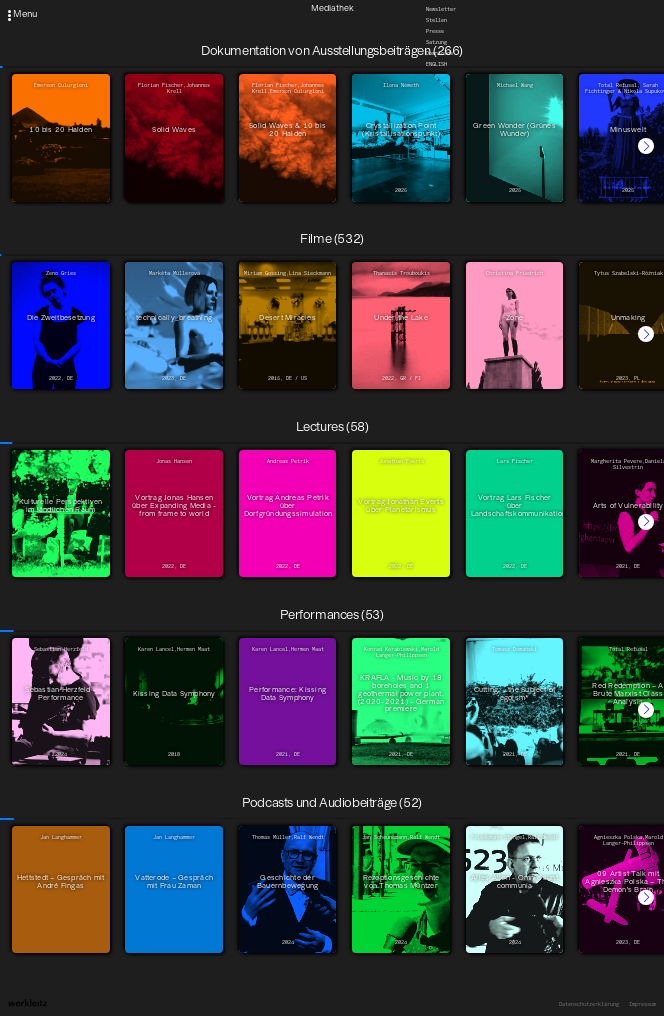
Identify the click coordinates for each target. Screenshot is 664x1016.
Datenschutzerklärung (589, 1004)
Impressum (642, 1004)
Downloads (439, 53)
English (436, 64)
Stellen (436, 20)
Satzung (436, 42)
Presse (435, 31)
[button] (646, 146)
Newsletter (441, 9)
